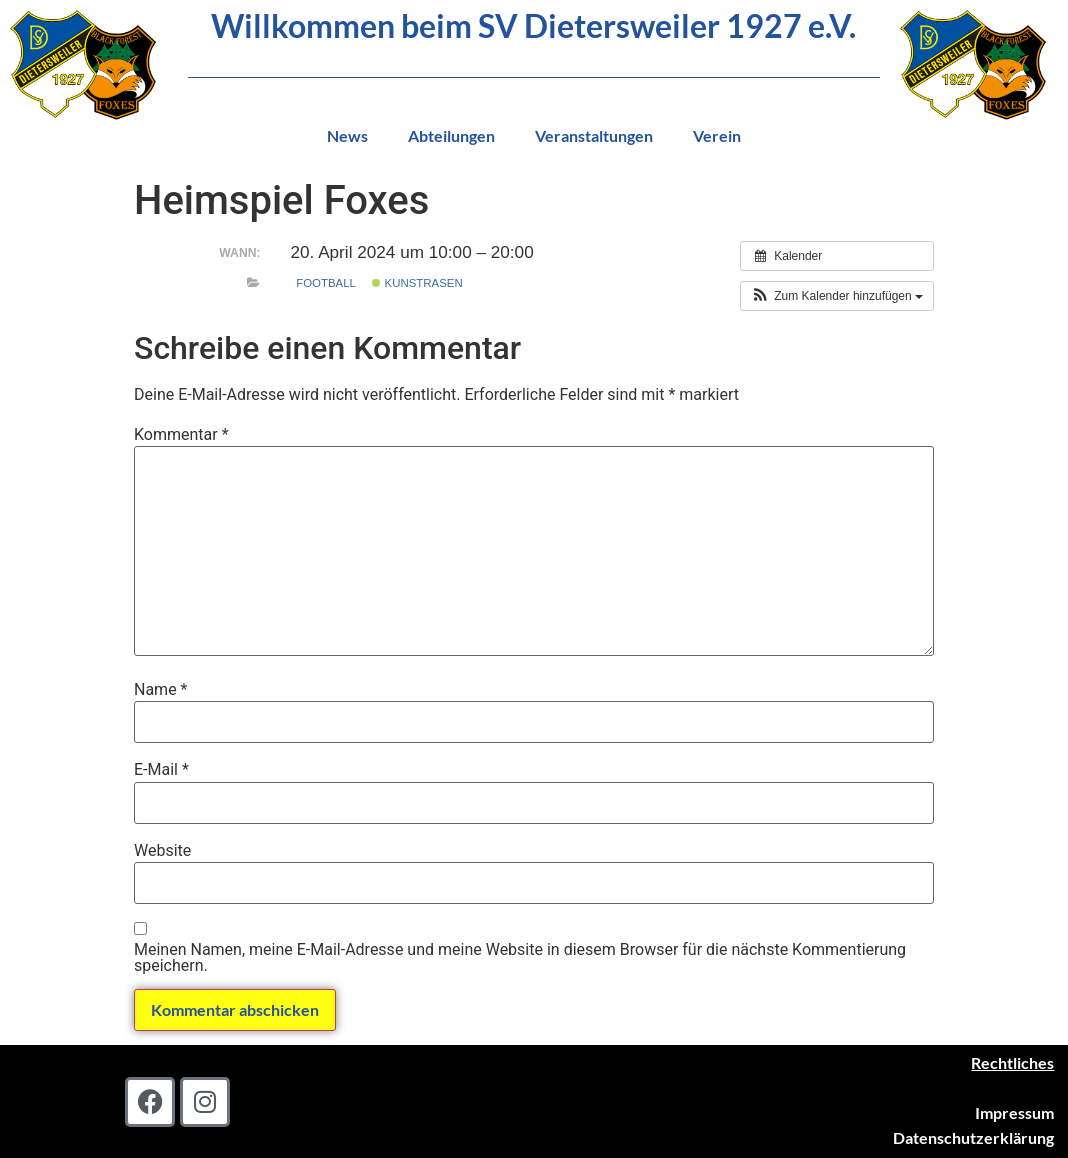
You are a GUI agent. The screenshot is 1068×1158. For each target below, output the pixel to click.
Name (161, 690)
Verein (717, 135)
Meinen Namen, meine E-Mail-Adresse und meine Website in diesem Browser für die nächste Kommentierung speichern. (520, 958)
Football (326, 283)
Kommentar (181, 435)
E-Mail (161, 770)
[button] (837, 296)
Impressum (1014, 1112)
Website (162, 851)
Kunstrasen (417, 283)
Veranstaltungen (594, 135)
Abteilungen (451, 135)
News (347, 135)
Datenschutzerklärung (973, 1137)
